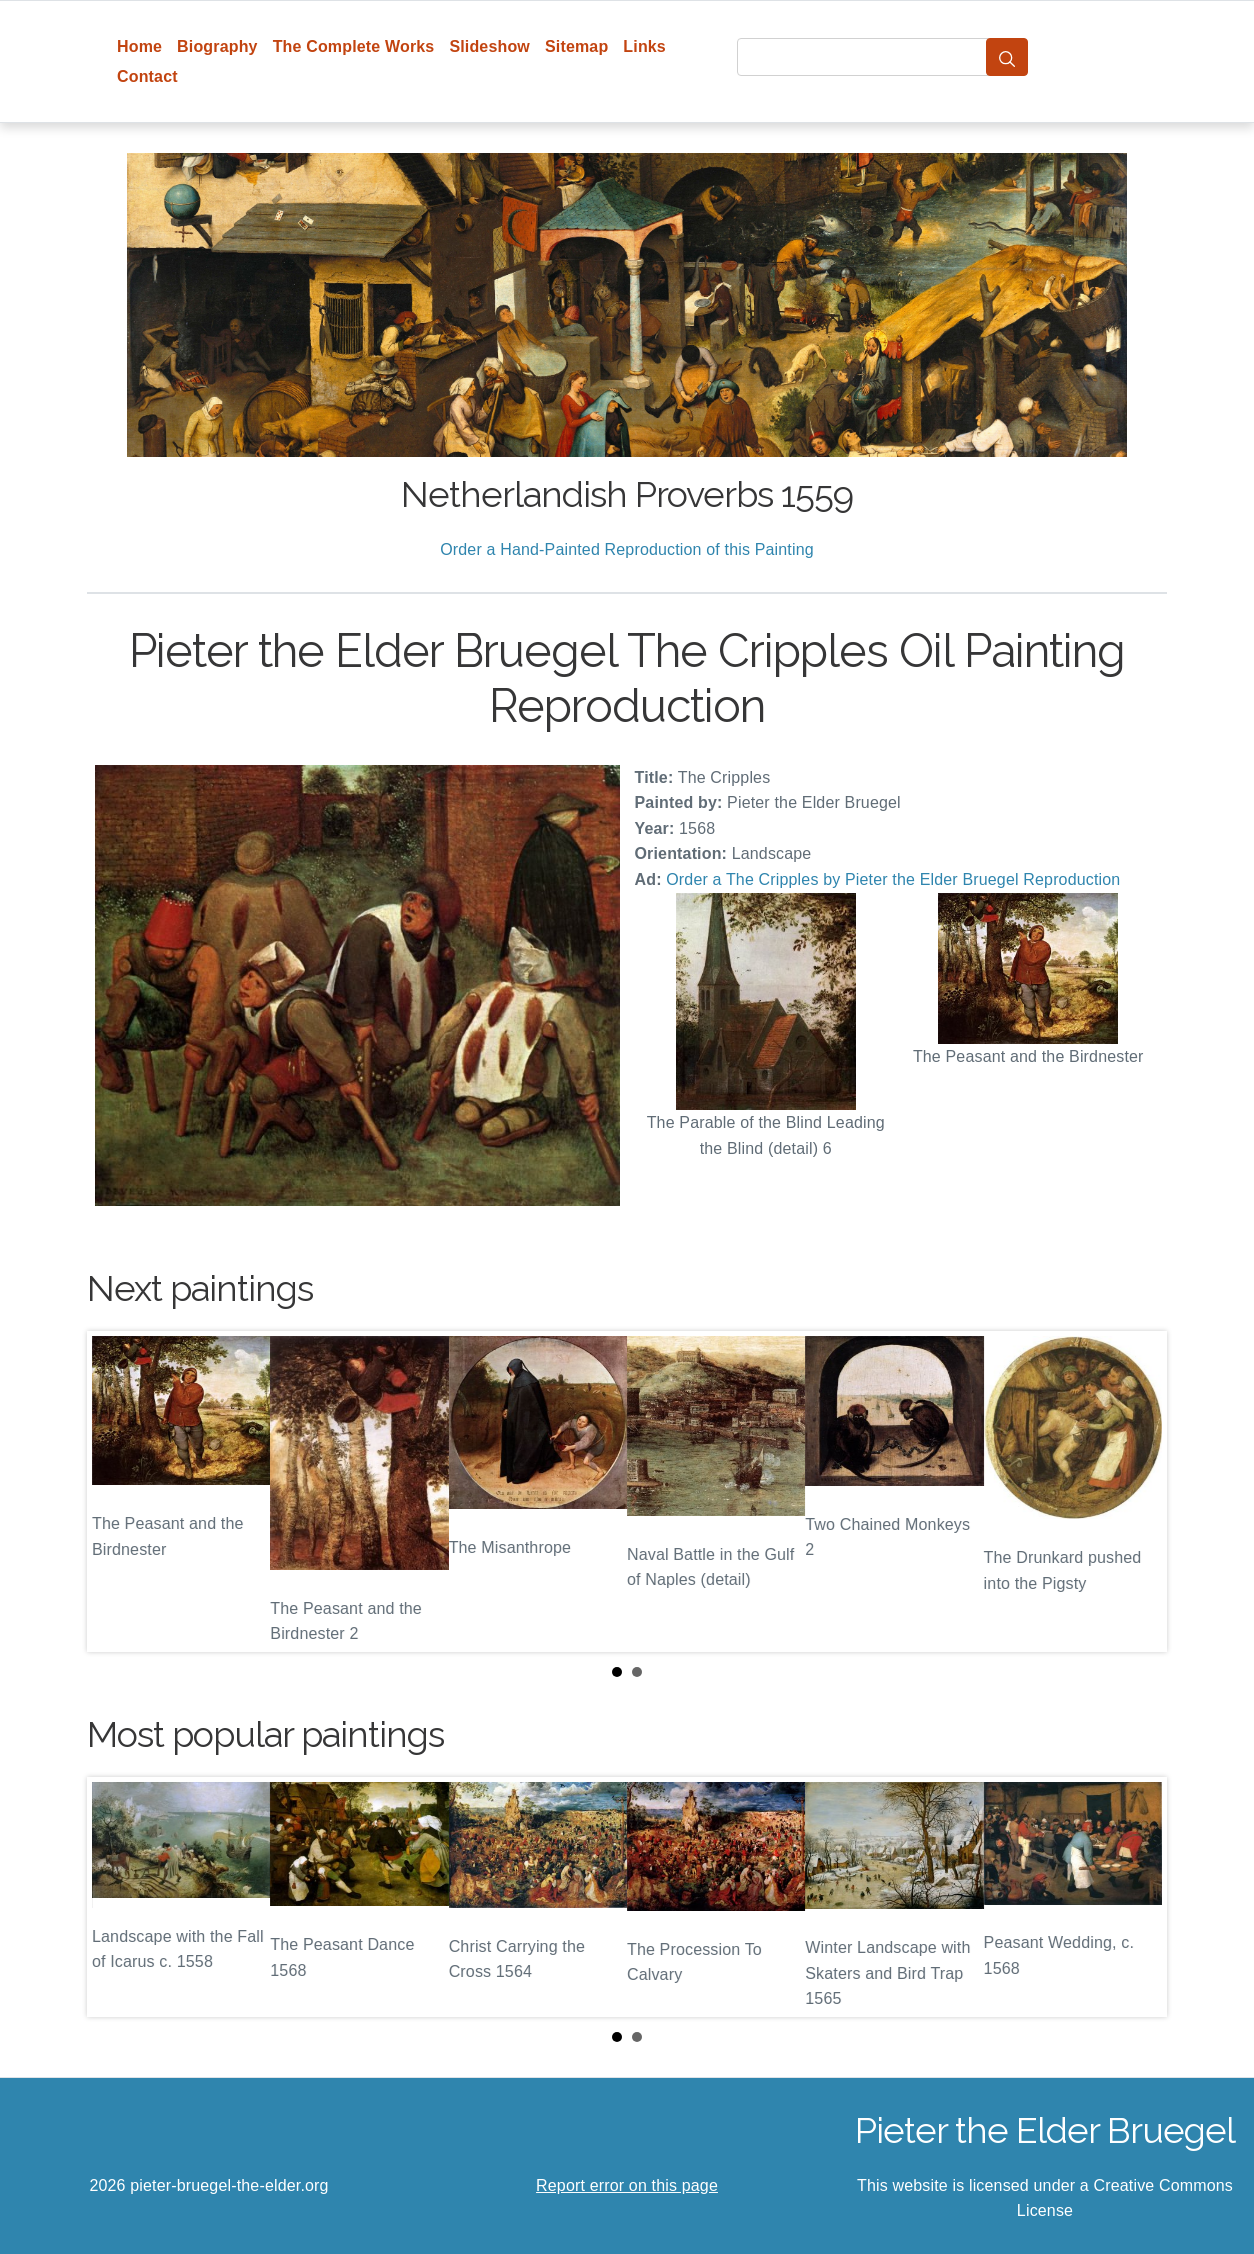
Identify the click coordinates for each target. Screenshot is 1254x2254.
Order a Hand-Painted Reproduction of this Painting (627, 549)
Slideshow (489, 46)
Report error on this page (627, 2185)
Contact (147, 76)
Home (139, 46)
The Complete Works (354, 46)
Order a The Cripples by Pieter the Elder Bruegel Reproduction (893, 879)
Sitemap (576, 46)
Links (644, 46)
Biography (217, 46)
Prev (118, 1491)
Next (1136, 1491)
